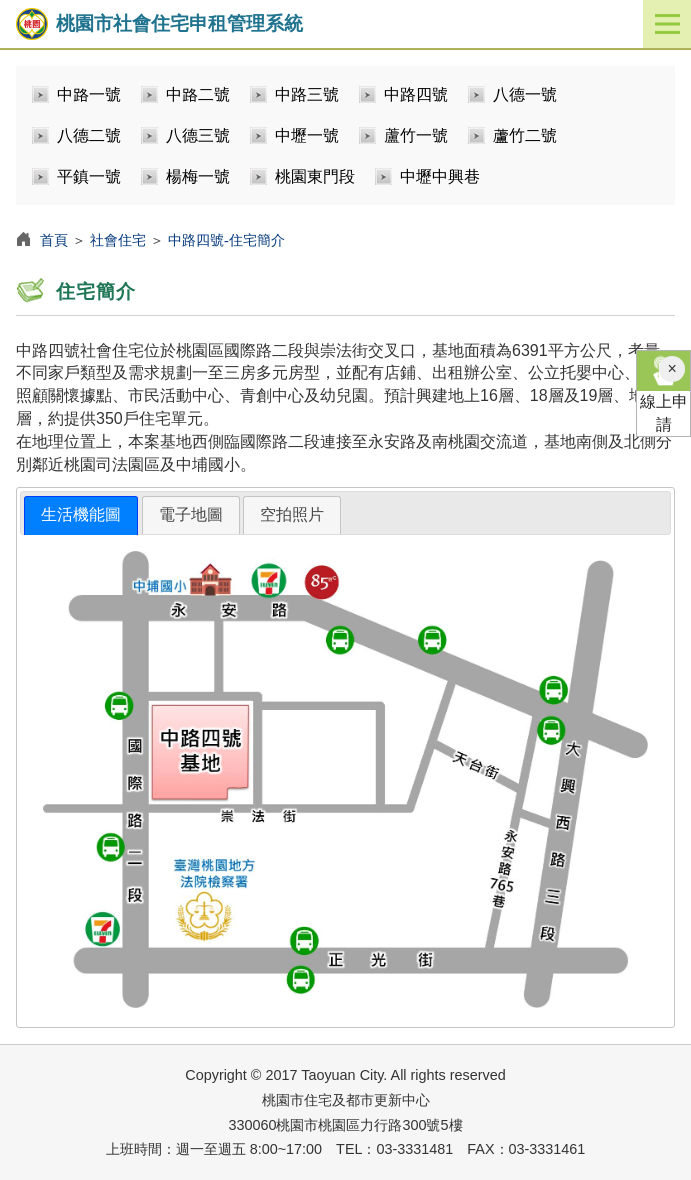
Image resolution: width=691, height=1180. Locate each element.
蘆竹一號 (416, 135)
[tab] (81, 515)
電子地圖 (191, 514)
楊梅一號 (198, 176)
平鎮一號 (89, 176)
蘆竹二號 (525, 135)
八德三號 (198, 135)
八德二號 (89, 135)
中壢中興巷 (440, 176)
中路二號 (198, 94)
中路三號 (307, 94)
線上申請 (663, 392)
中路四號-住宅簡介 (226, 240)
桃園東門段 (315, 176)
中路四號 (416, 94)
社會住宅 (118, 240)
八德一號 (525, 94)
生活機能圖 (81, 514)
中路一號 (89, 94)
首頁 (54, 240)
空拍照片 (292, 514)
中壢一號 (307, 135)
